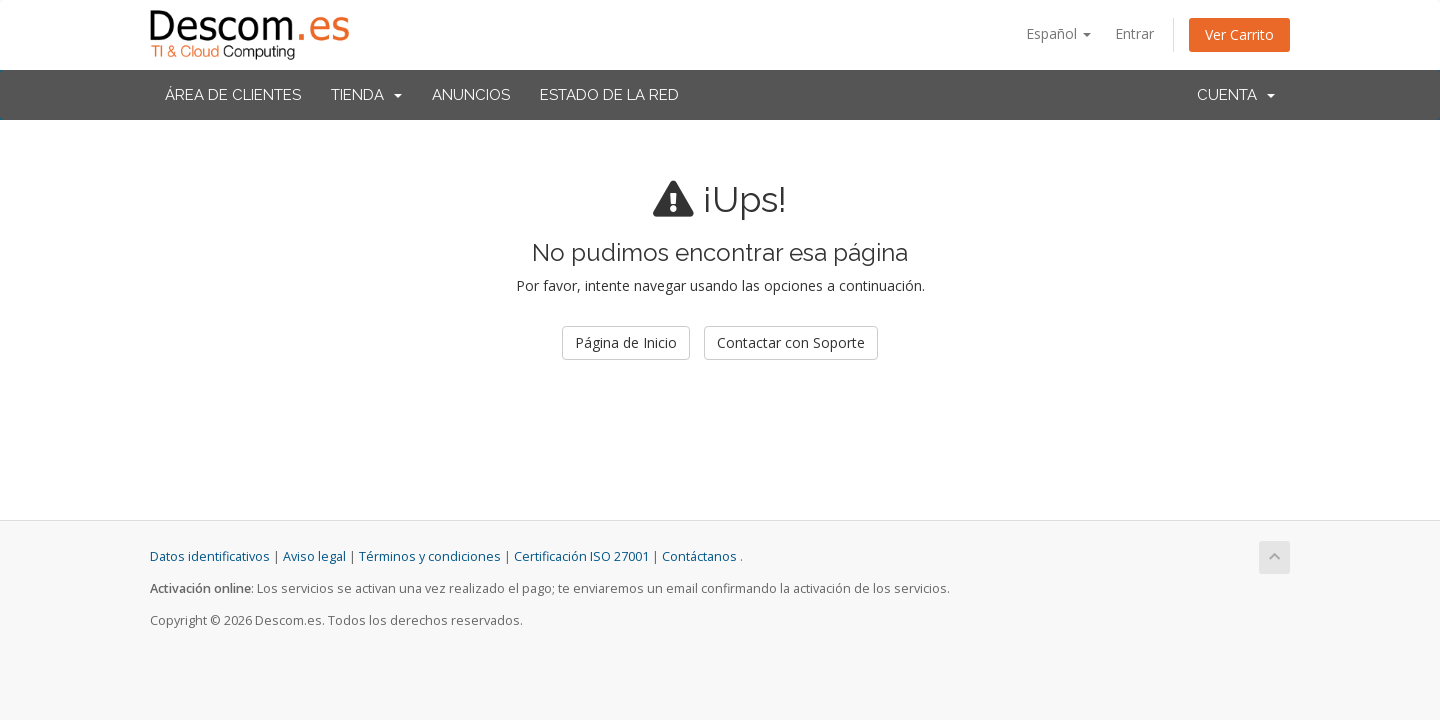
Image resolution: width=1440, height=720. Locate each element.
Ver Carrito (1239, 34)
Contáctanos (699, 556)
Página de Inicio (626, 342)
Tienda (366, 95)
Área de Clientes (233, 95)
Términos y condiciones (430, 556)
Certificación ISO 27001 (581, 556)
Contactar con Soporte (791, 342)
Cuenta (1236, 95)
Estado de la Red (609, 95)
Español (1058, 33)
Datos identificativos (210, 556)
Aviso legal (314, 556)
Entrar (1134, 33)
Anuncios (471, 95)
